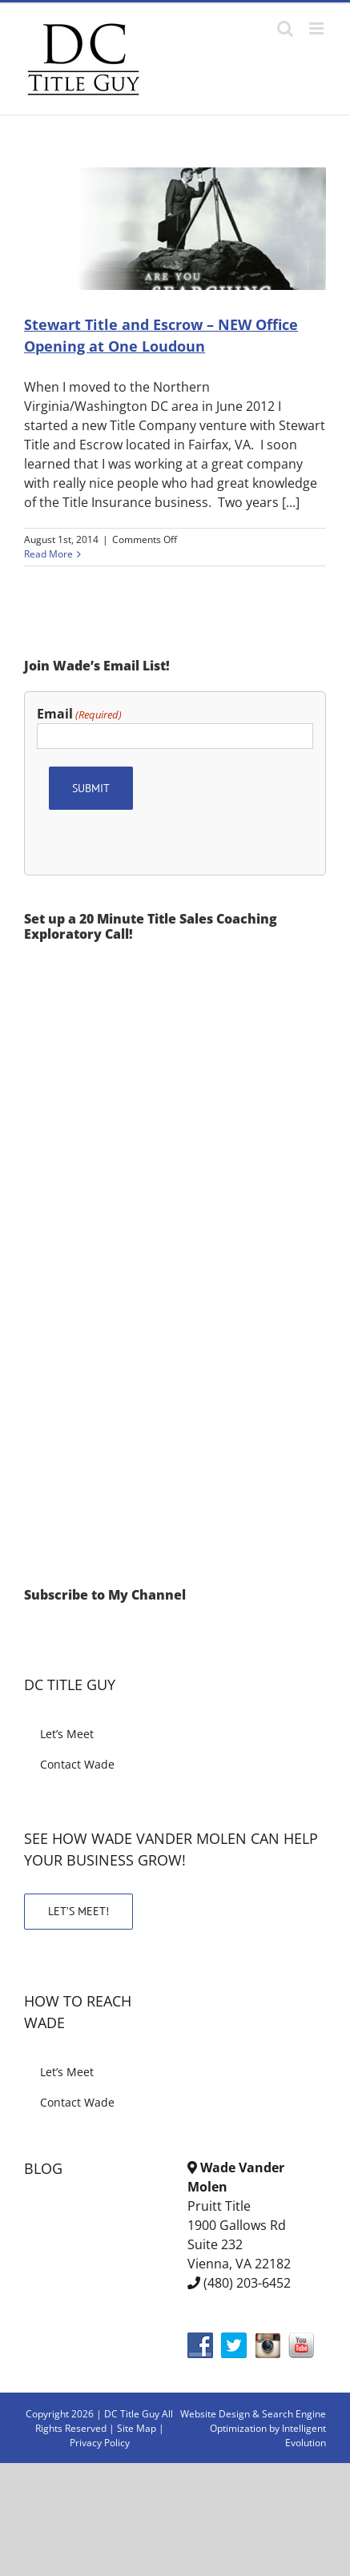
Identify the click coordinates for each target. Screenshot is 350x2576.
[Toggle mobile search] (285, 28)
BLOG (43, 2168)
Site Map (136, 2428)
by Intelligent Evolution (297, 2435)
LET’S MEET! (78, 1911)
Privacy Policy (100, 2442)
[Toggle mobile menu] (317, 28)
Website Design (215, 2414)
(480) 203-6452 (247, 2283)
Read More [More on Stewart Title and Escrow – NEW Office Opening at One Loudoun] (48, 554)
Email (79, 714)
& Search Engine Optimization (268, 2421)
